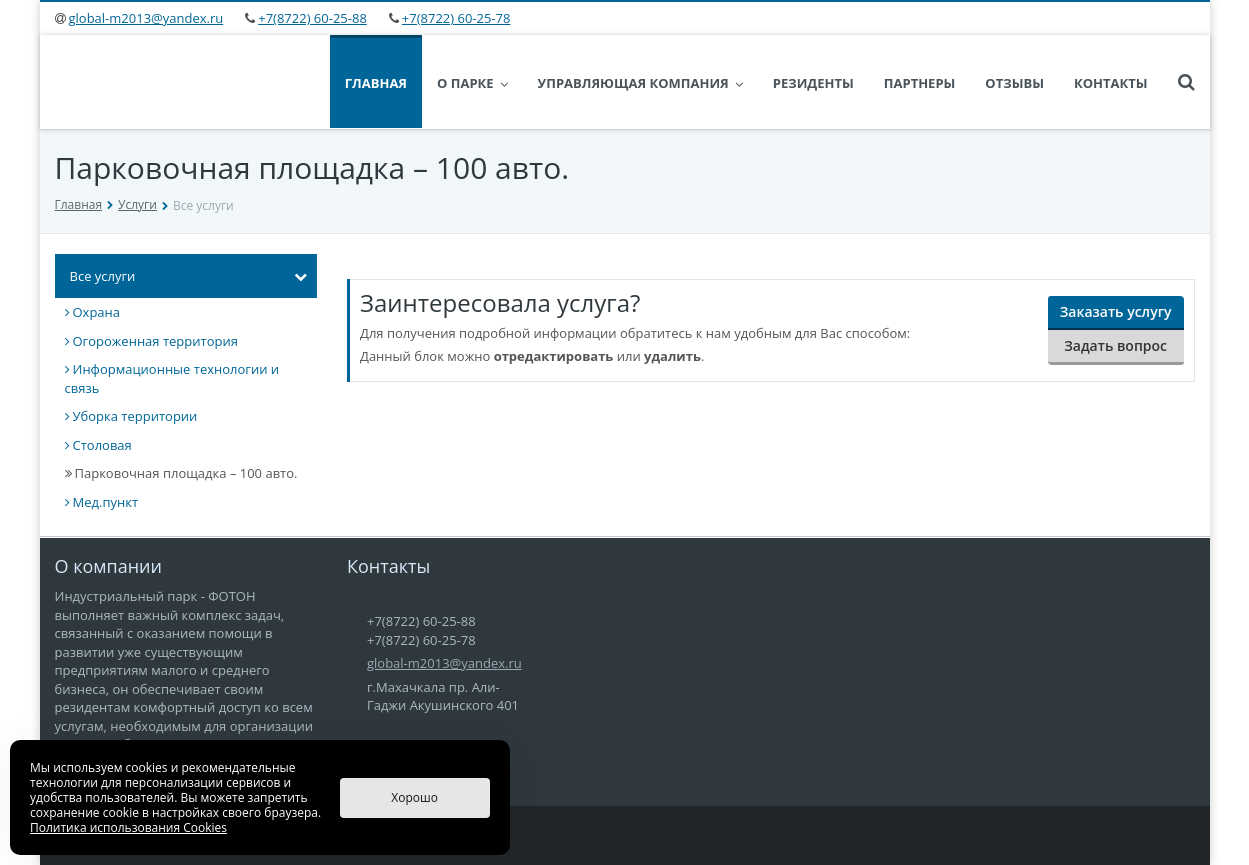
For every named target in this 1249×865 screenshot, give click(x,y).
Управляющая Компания (640, 83)
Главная (376, 83)
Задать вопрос (1115, 345)
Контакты (1111, 83)
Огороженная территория (151, 341)
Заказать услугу (1116, 311)
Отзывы (1014, 83)
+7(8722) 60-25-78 (456, 18)
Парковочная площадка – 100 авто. (181, 473)
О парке (472, 83)
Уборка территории (131, 416)
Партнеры (920, 83)
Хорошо (414, 797)
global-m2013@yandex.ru (146, 18)
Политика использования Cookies (128, 827)
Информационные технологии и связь (172, 378)
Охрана (93, 312)
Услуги (137, 204)
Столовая (98, 445)
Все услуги (189, 276)
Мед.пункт (102, 502)
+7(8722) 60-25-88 (312, 18)
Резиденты (813, 83)
